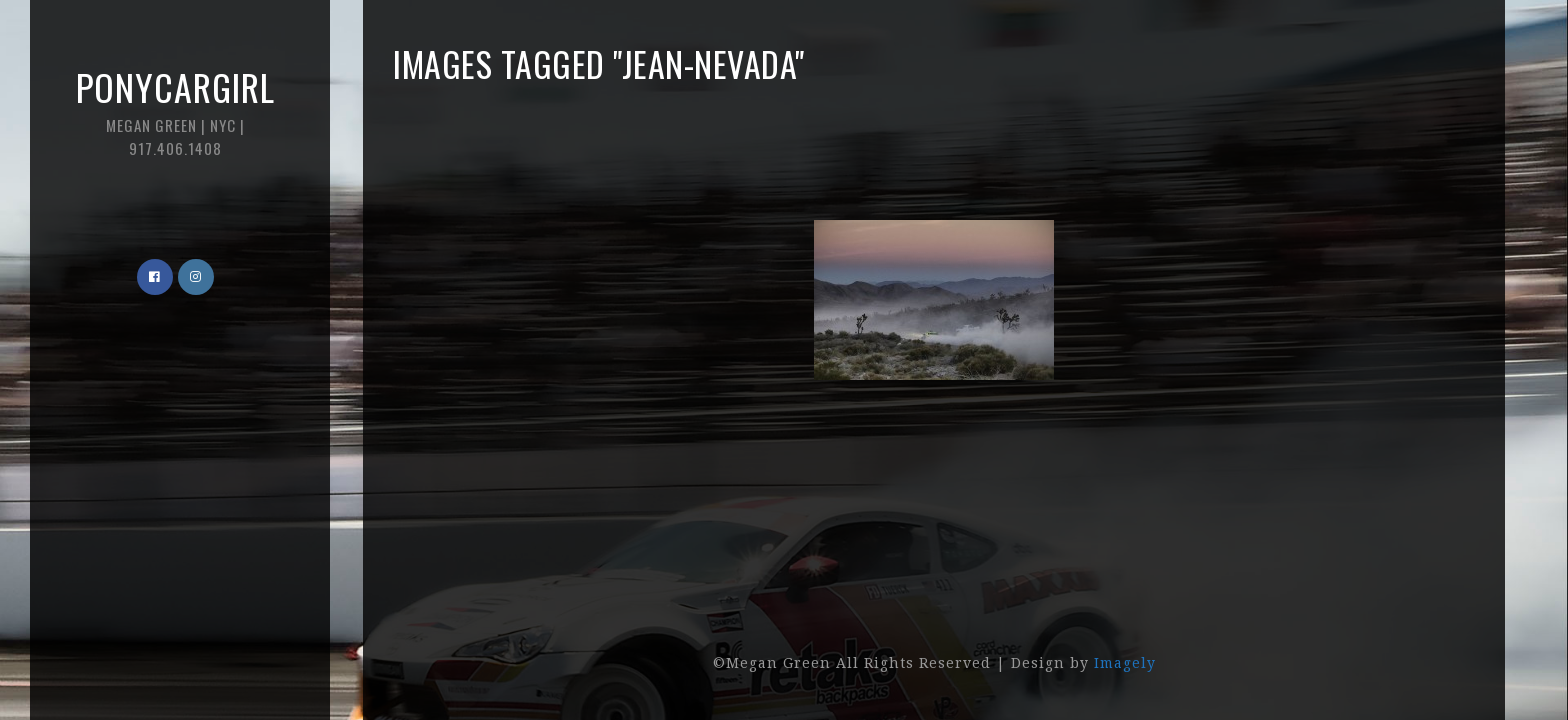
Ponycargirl (175, 109)
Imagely (1125, 663)
